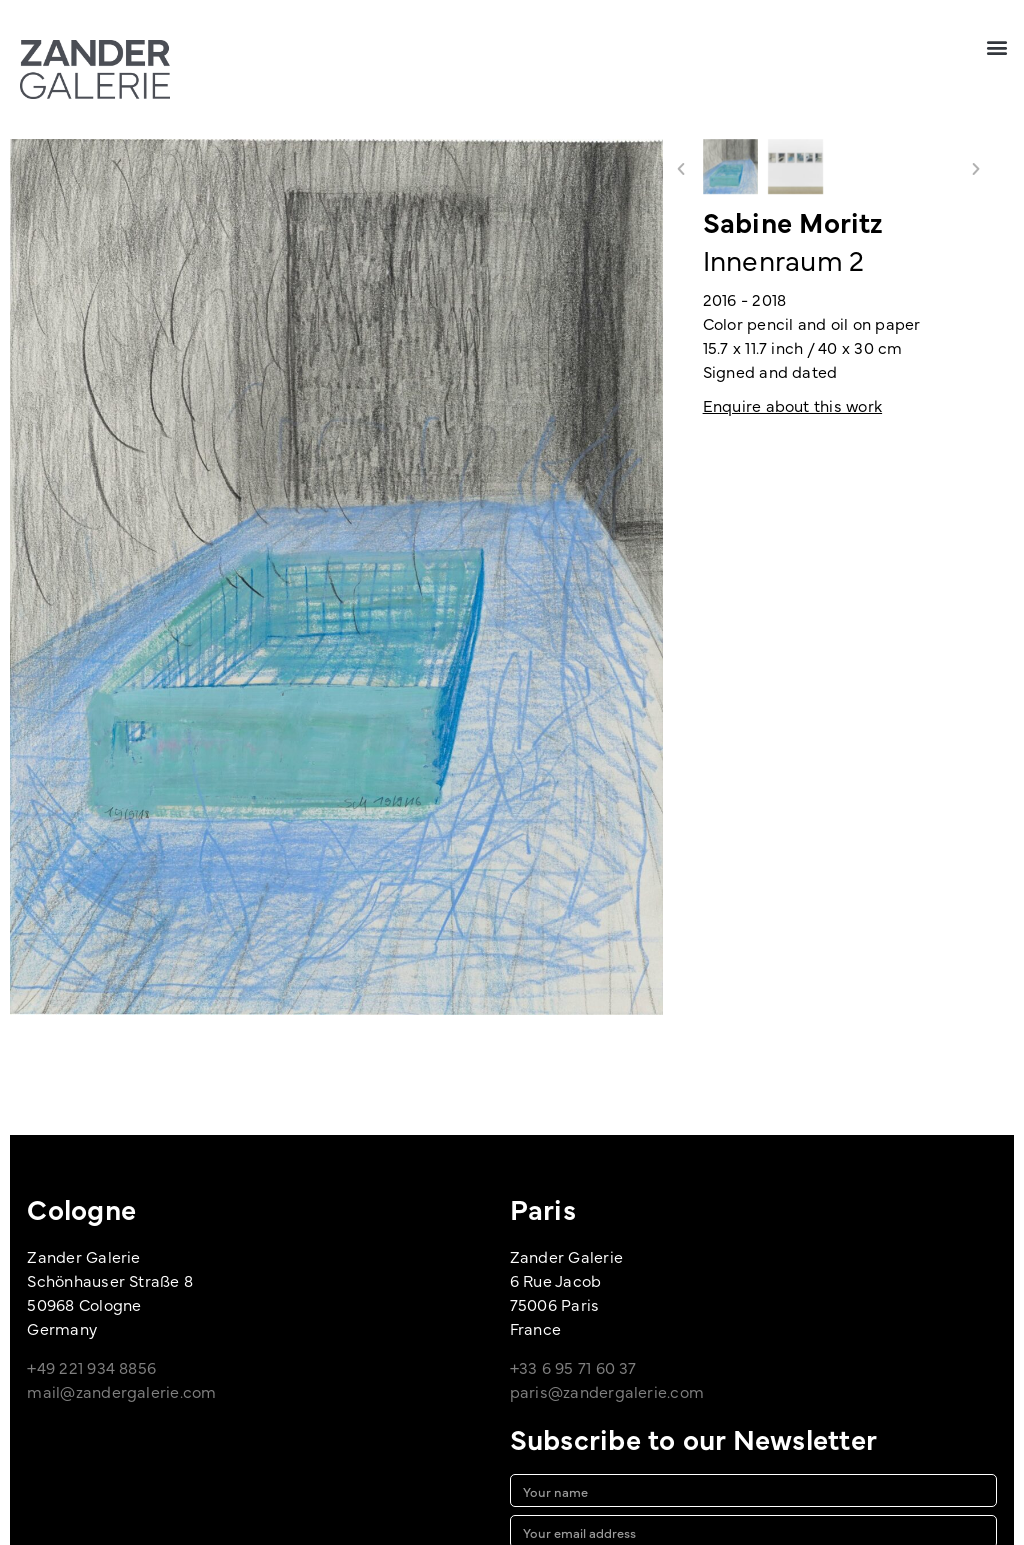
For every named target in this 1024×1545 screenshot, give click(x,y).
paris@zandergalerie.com (607, 1391)
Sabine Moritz (793, 221)
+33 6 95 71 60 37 (573, 1367)
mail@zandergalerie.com (121, 1391)
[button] (997, 46)
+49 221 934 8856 (91, 1367)
